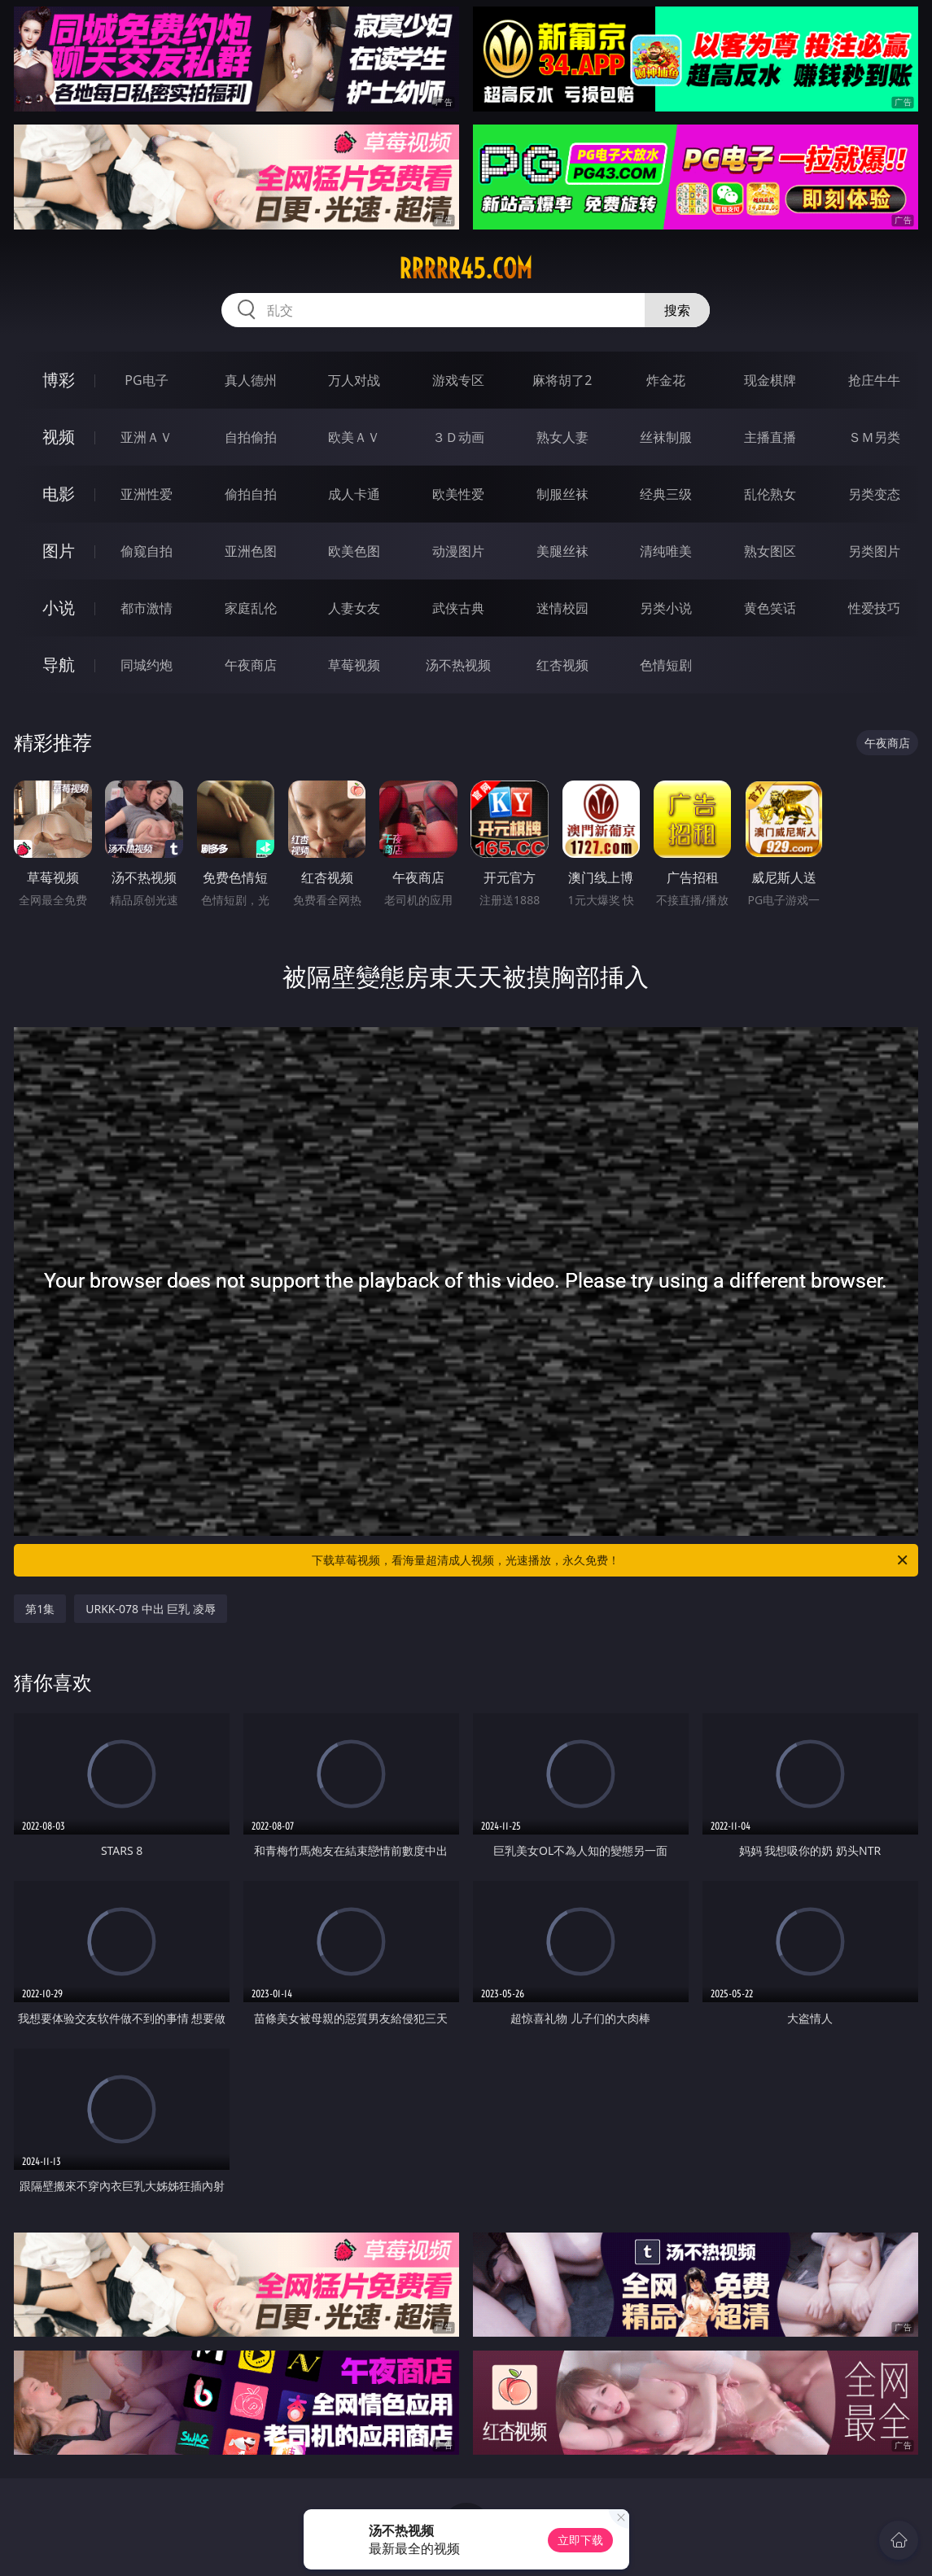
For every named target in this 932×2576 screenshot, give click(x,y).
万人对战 (354, 380)
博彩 (58, 380)
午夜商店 (251, 665)
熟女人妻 (562, 437)
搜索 (677, 310)
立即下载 (580, 2540)
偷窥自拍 (146, 551)
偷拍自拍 (251, 494)
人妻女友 (354, 608)
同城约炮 (146, 665)
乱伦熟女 (770, 494)
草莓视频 (354, 665)
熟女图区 (770, 551)
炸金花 (665, 380)
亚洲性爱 (146, 494)
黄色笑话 (770, 608)
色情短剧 (666, 665)
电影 (58, 494)
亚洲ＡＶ (146, 437)
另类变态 (874, 494)
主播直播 (770, 437)
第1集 (40, 1608)
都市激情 (146, 608)
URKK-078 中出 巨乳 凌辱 (150, 1608)
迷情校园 (562, 608)
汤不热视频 (458, 665)
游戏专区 (458, 380)
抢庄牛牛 (874, 380)
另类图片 (874, 551)
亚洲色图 (251, 551)
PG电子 (146, 380)
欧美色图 (354, 551)
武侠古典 (458, 608)
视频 (58, 437)
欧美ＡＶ (354, 437)
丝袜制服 (666, 437)
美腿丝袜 (562, 551)
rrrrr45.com (465, 268)
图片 (58, 551)
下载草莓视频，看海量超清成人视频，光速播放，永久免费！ (610, 1560)
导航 (58, 665)
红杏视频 (562, 665)
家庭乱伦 (251, 608)
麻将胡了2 (562, 380)
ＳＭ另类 (874, 437)
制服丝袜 (562, 494)
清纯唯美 (666, 551)
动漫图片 (458, 551)
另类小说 (666, 608)
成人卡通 (354, 494)
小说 (58, 608)
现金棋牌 (770, 380)
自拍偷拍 (251, 437)
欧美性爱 (458, 494)
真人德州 (251, 380)
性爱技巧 (874, 608)
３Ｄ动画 (458, 437)
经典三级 (666, 494)
